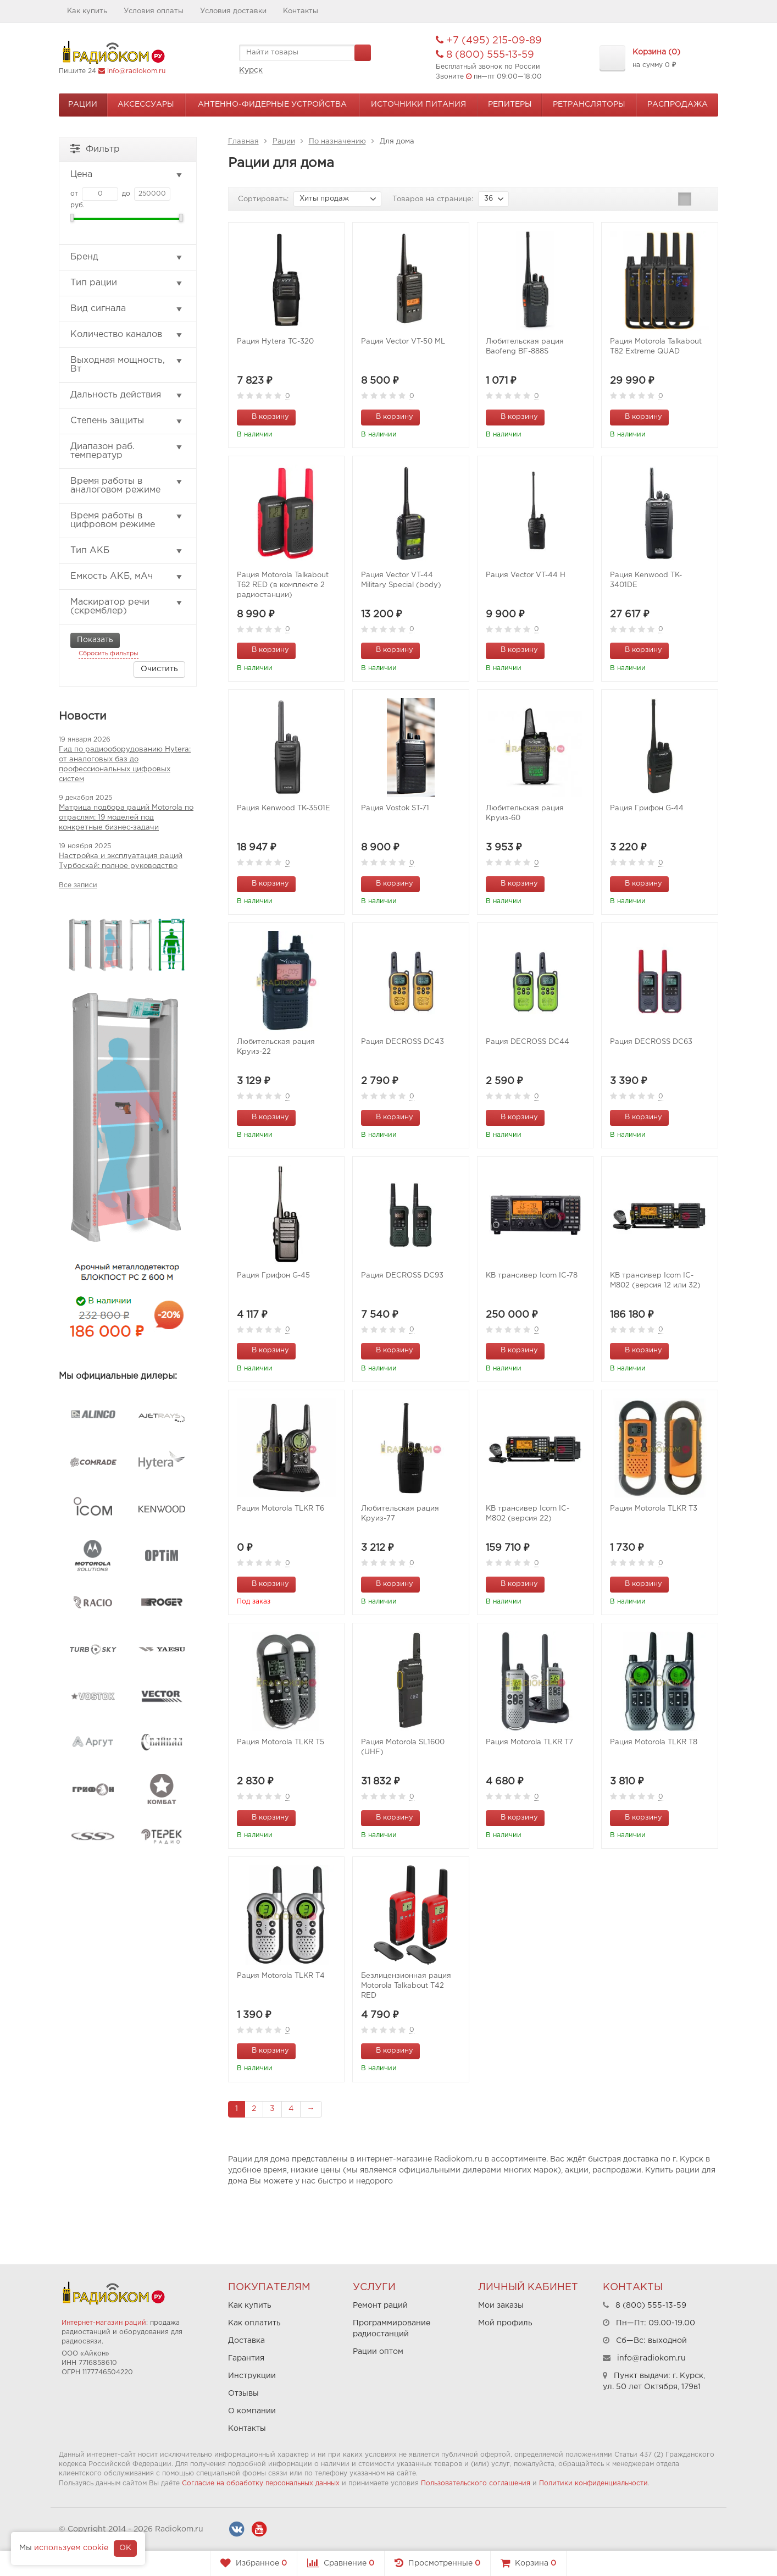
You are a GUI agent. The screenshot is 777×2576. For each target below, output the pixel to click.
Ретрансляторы (589, 104)
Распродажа (677, 104)
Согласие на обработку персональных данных (261, 2483)
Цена (127, 174)
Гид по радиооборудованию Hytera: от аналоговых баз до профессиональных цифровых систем (125, 764)
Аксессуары (146, 104)
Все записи (78, 885)
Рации (82, 104)
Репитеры (510, 104)
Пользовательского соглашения (475, 2483)
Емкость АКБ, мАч (127, 576)
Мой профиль (505, 2323)
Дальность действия (127, 395)
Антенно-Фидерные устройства (272, 104)
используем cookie (71, 2548)
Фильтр (95, 148)
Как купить (87, 11)
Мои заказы (501, 2305)
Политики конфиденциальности (593, 2483)
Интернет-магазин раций (104, 2323)
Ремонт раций (380, 2305)
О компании (252, 2411)
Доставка (246, 2340)
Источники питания (418, 104)
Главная (243, 142)
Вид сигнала (127, 309)
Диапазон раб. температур (127, 451)
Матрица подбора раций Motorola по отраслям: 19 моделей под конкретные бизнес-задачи (126, 818)
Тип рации (127, 283)
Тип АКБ (127, 550)
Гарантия (246, 2358)
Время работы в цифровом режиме (127, 520)
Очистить (159, 669)
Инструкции (252, 2376)
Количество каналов (127, 334)
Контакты (300, 11)
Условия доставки (233, 11)
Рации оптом (378, 2351)
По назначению (337, 142)
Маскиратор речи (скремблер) (127, 606)
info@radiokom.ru (136, 71)
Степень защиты (127, 421)
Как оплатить (254, 2323)
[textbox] (305, 53)
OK (125, 2548)
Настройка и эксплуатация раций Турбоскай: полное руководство (120, 861)
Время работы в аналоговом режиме (127, 485)
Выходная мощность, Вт (127, 364)
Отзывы (243, 2393)
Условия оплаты (154, 11)
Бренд (127, 257)
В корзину (264, 416)
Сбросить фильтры (108, 653)
